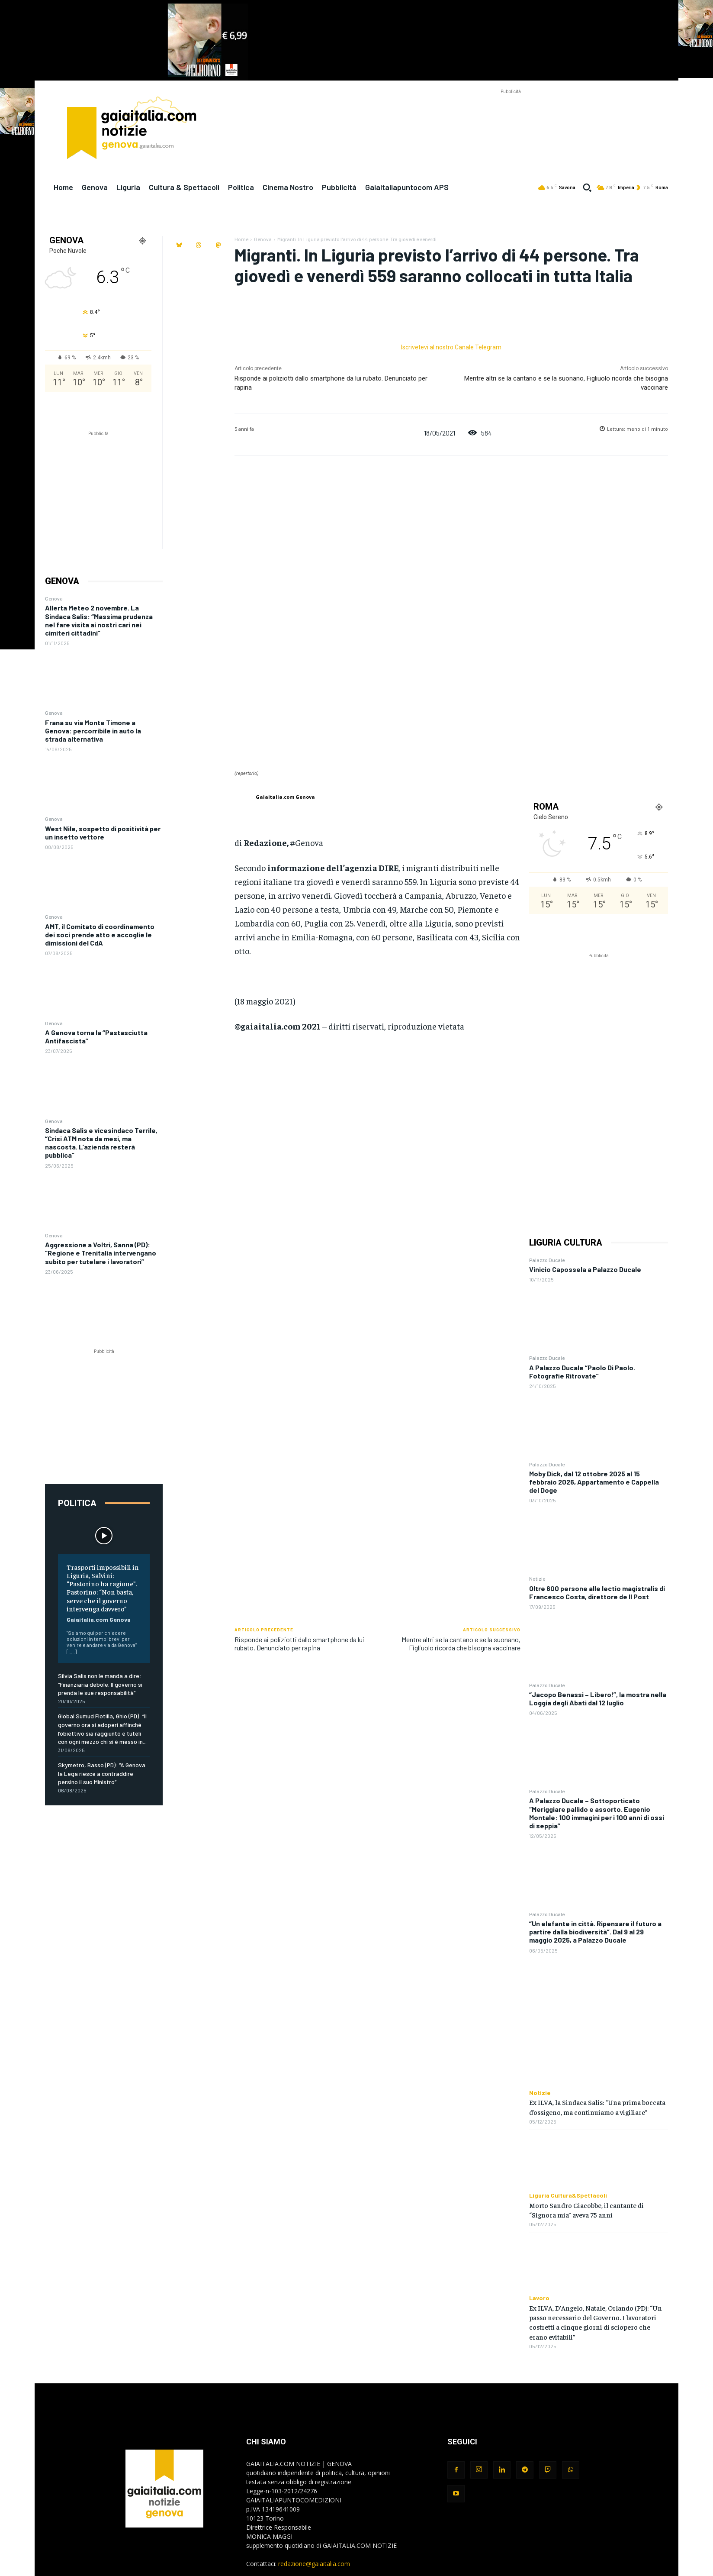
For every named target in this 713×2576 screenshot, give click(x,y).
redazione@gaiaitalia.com (314, 2564)
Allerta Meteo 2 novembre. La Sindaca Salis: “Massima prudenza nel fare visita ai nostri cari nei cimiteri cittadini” (99, 620)
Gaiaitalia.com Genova (99, 1619)
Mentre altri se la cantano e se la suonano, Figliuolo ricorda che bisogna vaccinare (460, 1643)
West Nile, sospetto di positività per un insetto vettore (103, 832)
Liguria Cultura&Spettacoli (568, 2195)
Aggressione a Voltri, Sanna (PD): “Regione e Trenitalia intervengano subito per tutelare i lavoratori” (100, 1252)
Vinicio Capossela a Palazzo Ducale (585, 1269)
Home (241, 239)
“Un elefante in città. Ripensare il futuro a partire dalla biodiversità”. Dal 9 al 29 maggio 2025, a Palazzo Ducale (595, 1931)
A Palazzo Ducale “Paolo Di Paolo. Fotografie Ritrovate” (582, 1371)
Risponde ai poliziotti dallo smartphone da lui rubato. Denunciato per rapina (299, 1643)
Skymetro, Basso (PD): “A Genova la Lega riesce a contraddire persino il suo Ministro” (101, 1773)
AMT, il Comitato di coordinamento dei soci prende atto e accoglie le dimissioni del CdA (99, 934)
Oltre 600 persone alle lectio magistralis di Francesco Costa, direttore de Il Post (597, 1592)
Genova (54, 598)
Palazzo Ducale (547, 1260)
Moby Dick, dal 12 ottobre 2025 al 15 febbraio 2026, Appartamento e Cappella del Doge (594, 1481)
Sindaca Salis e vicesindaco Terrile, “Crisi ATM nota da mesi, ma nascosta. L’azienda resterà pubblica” (101, 1142)
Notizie (537, 1578)
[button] (587, 187)
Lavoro (539, 2298)
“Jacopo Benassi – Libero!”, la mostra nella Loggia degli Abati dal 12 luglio (597, 1698)
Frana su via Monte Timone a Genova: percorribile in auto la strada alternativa (93, 730)
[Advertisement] (510, 115)
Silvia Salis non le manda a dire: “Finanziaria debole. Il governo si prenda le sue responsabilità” (100, 1684)
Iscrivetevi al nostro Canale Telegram (451, 347)
